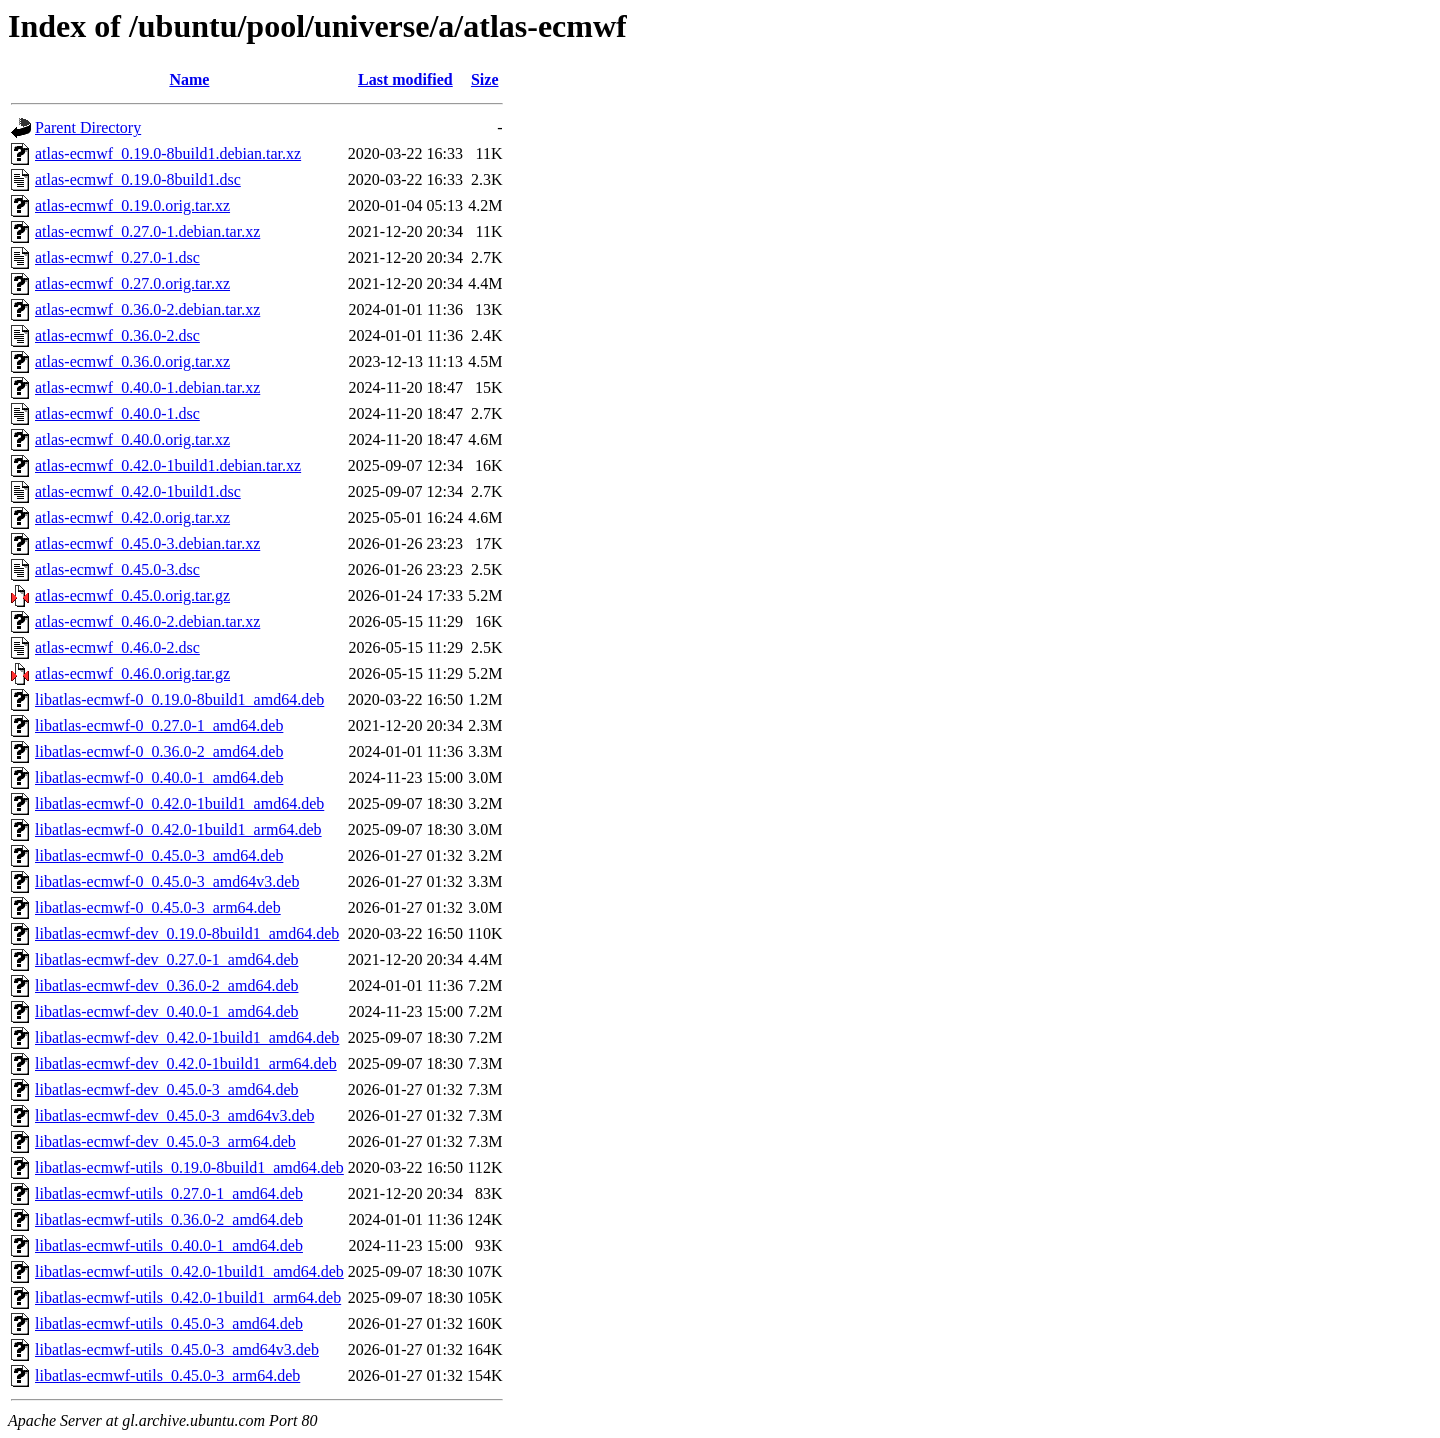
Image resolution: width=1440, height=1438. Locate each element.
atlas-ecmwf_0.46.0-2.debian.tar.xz (147, 621)
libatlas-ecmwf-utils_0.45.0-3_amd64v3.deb (177, 1349)
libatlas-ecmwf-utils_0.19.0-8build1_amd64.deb (189, 1167)
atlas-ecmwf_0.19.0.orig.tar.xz (132, 205)
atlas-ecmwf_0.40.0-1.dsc (117, 413)
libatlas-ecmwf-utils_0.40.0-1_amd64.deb (169, 1245)
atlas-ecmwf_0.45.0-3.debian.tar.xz (147, 543)
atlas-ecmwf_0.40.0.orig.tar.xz (132, 439)
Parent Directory (88, 127)
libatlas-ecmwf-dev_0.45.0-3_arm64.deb (165, 1141)
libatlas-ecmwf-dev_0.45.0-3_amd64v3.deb (174, 1115)
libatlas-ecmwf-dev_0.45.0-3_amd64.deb (166, 1089)
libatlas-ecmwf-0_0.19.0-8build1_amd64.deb (179, 699)
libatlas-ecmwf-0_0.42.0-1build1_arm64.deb (178, 829)
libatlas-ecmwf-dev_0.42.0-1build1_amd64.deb (187, 1037)
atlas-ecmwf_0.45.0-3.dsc (117, 569)
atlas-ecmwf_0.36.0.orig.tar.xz (132, 361)
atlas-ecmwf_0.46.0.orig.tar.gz (132, 673)
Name (189, 79)
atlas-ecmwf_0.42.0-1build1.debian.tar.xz (168, 465)
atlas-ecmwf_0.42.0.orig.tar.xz (132, 517)
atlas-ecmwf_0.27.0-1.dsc (117, 257)
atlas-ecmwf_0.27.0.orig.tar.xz (132, 283)
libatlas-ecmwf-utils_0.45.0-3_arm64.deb (167, 1375)
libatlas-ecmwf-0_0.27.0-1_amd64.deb (159, 725)
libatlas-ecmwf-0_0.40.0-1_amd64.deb (159, 777)
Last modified (405, 79)
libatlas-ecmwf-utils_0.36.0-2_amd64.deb (169, 1219)
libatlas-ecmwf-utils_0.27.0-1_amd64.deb (169, 1193)
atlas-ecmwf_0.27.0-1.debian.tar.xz (147, 231)
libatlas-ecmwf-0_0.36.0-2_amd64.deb (159, 751)
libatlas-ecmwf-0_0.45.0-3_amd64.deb (159, 855)
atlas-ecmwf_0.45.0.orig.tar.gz (132, 595)
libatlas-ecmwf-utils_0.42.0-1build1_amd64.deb (189, 1271)
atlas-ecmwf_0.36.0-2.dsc (117, 335)
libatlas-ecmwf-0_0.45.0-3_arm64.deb (158, 907)
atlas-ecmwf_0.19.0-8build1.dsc (138, 179)
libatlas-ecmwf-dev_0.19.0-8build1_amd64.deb (187, 933)
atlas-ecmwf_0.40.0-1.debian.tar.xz (147, 387)
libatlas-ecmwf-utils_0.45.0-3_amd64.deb (169, 1323)
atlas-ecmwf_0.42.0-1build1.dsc (138, 491)
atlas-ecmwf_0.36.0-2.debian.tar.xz (147, 309)
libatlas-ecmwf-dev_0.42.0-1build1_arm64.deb (186, 1063)
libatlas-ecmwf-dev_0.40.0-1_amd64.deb (166, 1011)
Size (485, 79)
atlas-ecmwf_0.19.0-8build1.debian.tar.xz (168, 153)
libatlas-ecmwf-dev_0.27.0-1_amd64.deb (166, 959)
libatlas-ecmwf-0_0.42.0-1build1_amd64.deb (179, 803)
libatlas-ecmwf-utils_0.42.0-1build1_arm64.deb (188, 1297)
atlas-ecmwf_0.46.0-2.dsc (117, 647)
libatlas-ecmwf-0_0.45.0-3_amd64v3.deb (167, 881)
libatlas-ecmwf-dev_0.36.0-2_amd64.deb (166, 985)
